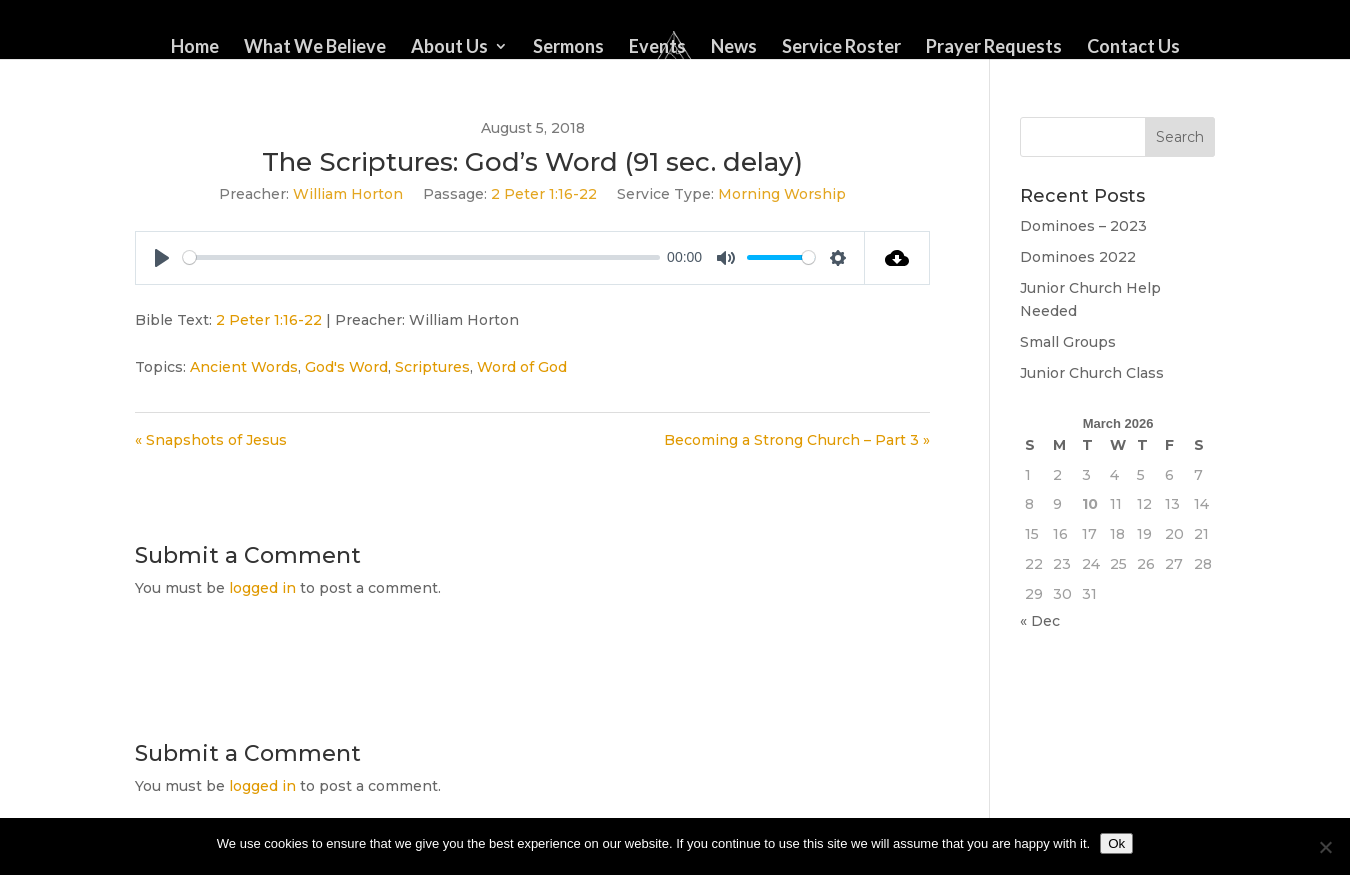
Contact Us (1133, 48)
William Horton (348, 194)
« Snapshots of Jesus (211, 440)
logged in (262, 588)
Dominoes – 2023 (1083, 226)
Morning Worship (782, 194)
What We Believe (315, 48)
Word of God (522, 367)
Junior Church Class (1092, 373)
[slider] (421, 257)
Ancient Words (244, 367)
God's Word (346, 367)
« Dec (1040, 621)
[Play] (162, 258)
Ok (1116, 843)
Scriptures (432, 367)
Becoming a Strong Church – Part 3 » (797, 440)
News (734, 48)
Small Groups (1068, 342)
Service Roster (841, 48)
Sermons (568, 48)
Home (195, 48)
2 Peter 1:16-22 (544, 194)
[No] (1325, 847)
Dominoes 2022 (1078, 257)
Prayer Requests (994, 48)
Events (657, 48)
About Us (449, 48)
